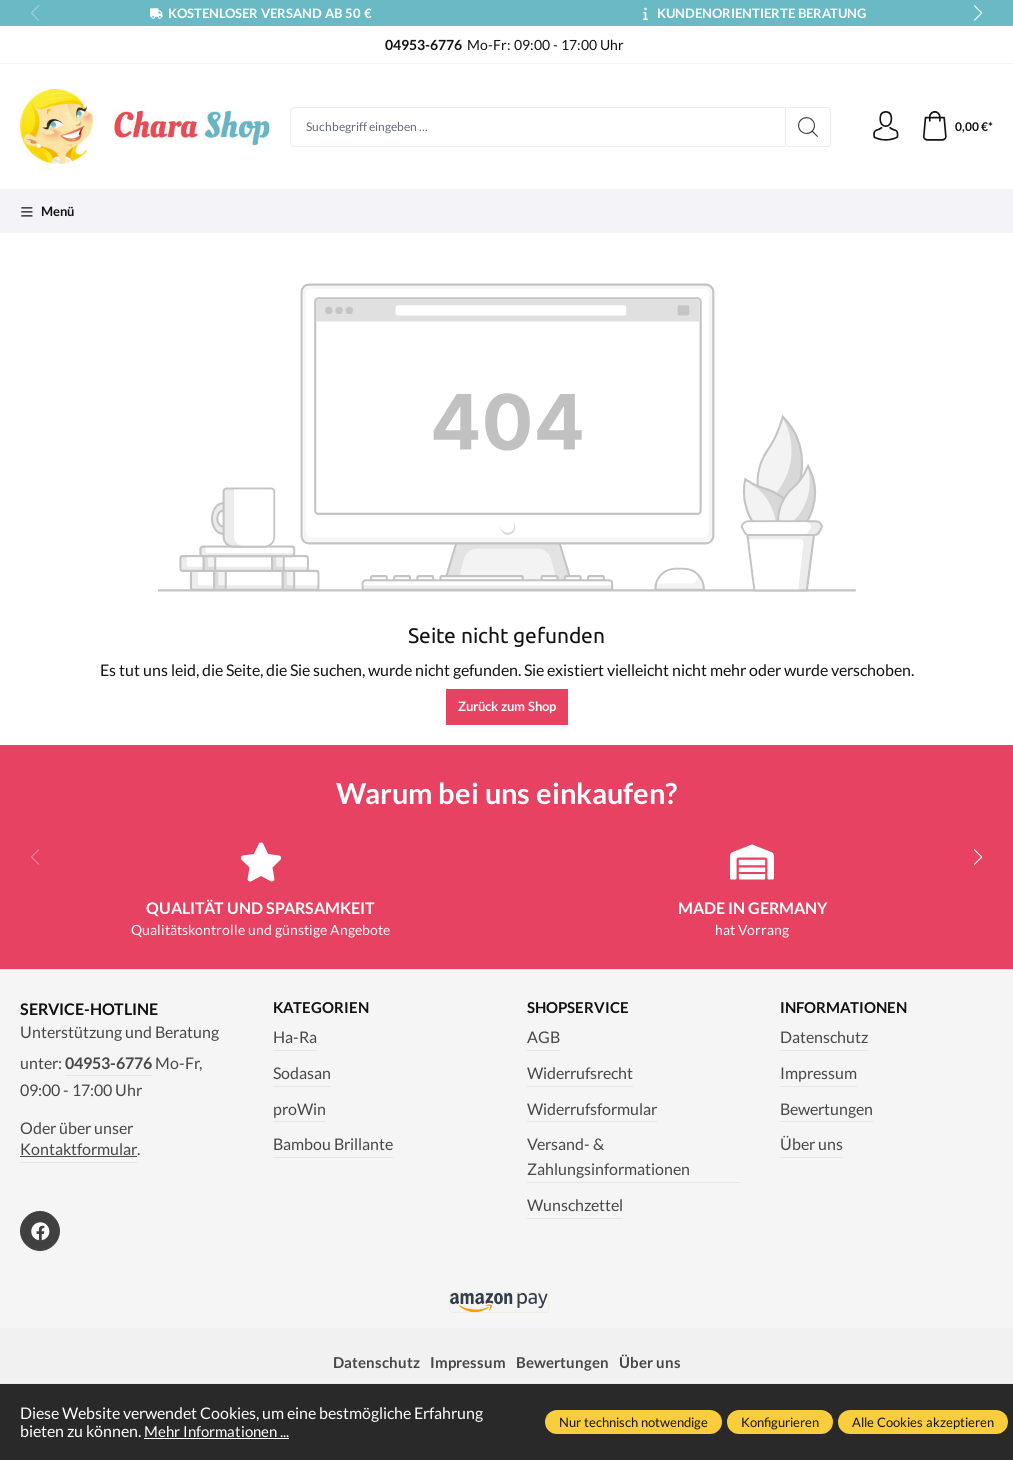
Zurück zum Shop (507, 706)
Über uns (811, 1145)
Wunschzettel (575, 1205)
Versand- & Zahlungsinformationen (608, 1157)
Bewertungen (826, 1109)
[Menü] (47, 211)
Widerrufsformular (592, 1109)
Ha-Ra (295, 1037)
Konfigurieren (780, 1422)
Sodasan (302, 1073)
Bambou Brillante (333, 1145)
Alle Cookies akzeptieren (923, 1422)
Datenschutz (824, 1037)
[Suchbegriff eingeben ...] (537, 127)
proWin (299, 1109)
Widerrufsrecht (580, 1073)
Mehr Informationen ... (220, 1431)
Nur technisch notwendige (633, 1422)
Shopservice (581, 1008)
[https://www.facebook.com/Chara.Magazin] (40, 1231)
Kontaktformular (78, 1149)
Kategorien (323, 1008)
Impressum (818, 1073)
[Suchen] (807, 127)
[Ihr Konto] (885, 127)
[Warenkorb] (956, 127)
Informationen (847, 1008)
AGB (543, 1037)
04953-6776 (108, 1063)
